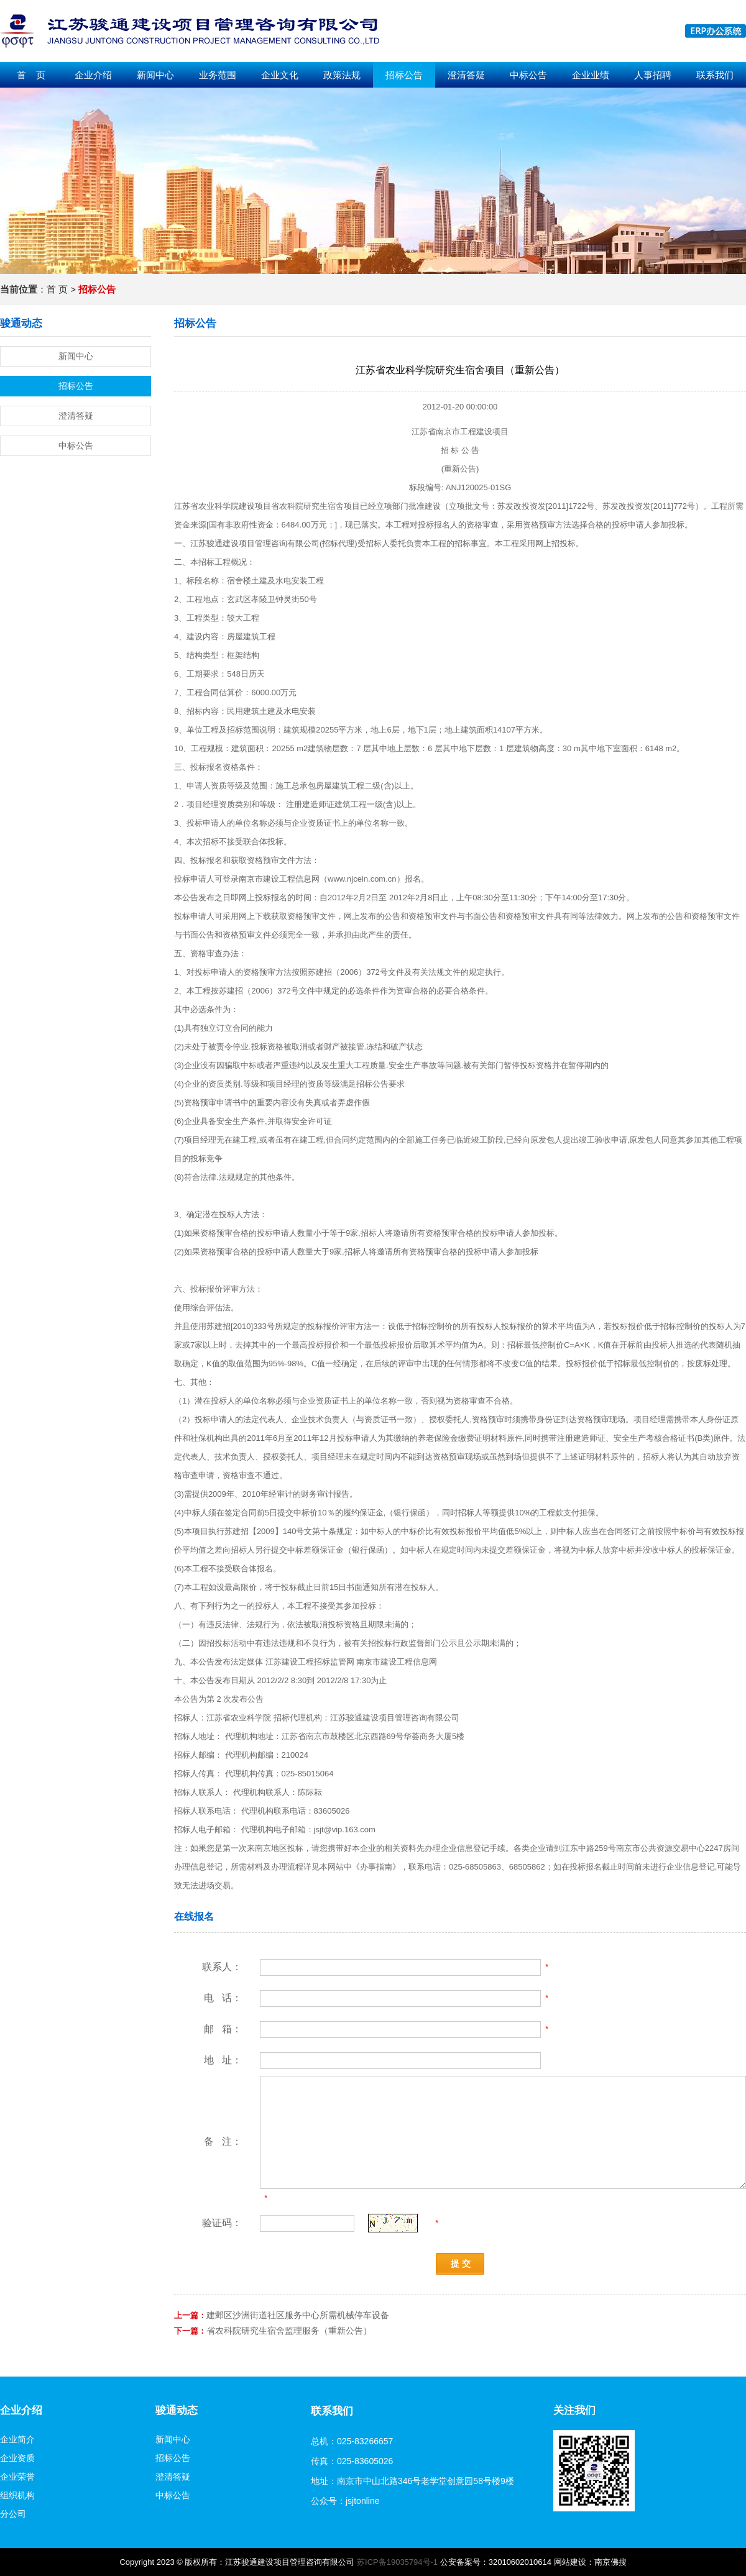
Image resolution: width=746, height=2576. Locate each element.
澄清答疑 (466, 75)
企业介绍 (93, 75)
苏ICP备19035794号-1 (397, 2562)
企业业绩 (590, 75)
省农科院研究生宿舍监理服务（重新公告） (289, 2331)
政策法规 (342, 75)
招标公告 (404, 75)
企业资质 (17, 2458)
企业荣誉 (17, 2477)
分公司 (13, 2514)
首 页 (31, 75)
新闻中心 (155, 75)
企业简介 (17, 2439)
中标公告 (528, 75)
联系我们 (715, 75)
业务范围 (217, 75)
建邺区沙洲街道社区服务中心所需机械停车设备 (297, 2315)
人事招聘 (652, 75)
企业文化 (279, 75)
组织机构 (17, 2495)
